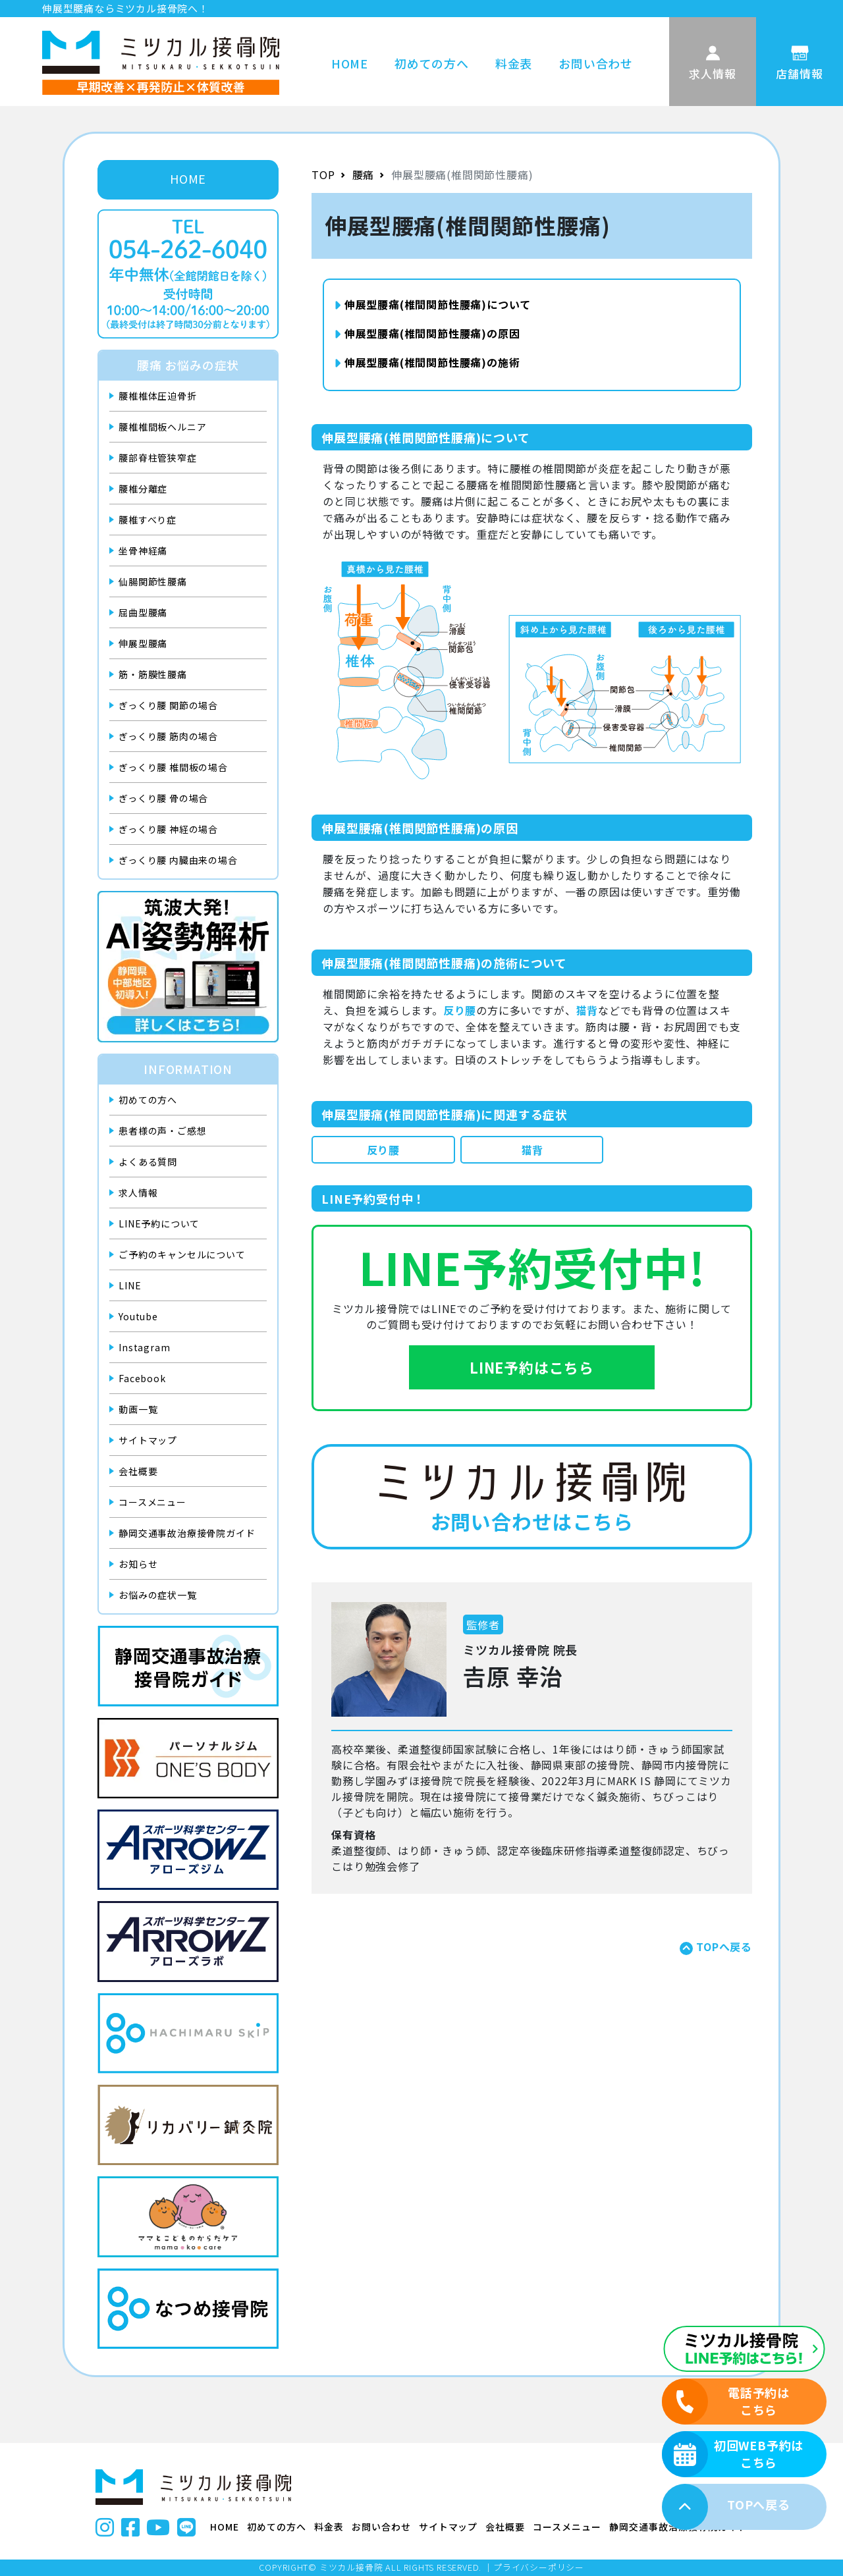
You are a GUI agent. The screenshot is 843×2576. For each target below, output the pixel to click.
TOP (323, 174)
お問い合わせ (595, 63)
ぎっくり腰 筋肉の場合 (168, 736)
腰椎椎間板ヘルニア (162, 426)
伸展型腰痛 (143, 643)
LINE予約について (159, 1223)
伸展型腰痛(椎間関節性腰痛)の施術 (427, 362)
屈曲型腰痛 (143, 612)
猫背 (532, 1150)
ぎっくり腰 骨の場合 (163, 798)
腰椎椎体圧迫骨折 (157, 395)
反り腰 (383, 1150)
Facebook (142, 1378)
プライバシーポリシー (538, 2567)
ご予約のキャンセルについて (182, 1254)
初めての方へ (431, 63)
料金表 (513, 63)
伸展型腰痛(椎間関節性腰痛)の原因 (427, 333)
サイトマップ (148, 1440)
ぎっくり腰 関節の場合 (168, 705)
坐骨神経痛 (143, 550)
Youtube (138, 1316)
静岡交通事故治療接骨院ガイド (187, 1533)
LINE (130, 1285)
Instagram (144, 1347)
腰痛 (363, 174)
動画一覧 (138, 1409)
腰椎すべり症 (148, 519)
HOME (349, 63)
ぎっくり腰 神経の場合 (168, 829)
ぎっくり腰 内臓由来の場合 (178, 860)
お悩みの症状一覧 (157, 1594)
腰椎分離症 (143, 488)
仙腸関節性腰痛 (153, 581)
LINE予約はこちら (532, 1367)
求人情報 (138, 1192)
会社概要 (138, 1471)
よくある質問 (148, 1161)
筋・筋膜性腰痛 (153, 674)
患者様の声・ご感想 (162, 1130)
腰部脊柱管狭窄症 (157, 457)
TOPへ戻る (724, 1946)
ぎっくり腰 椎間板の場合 (173, 767)
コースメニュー (152, 1502)
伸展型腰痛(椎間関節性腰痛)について (432, 304)
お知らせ (138, 1563)
